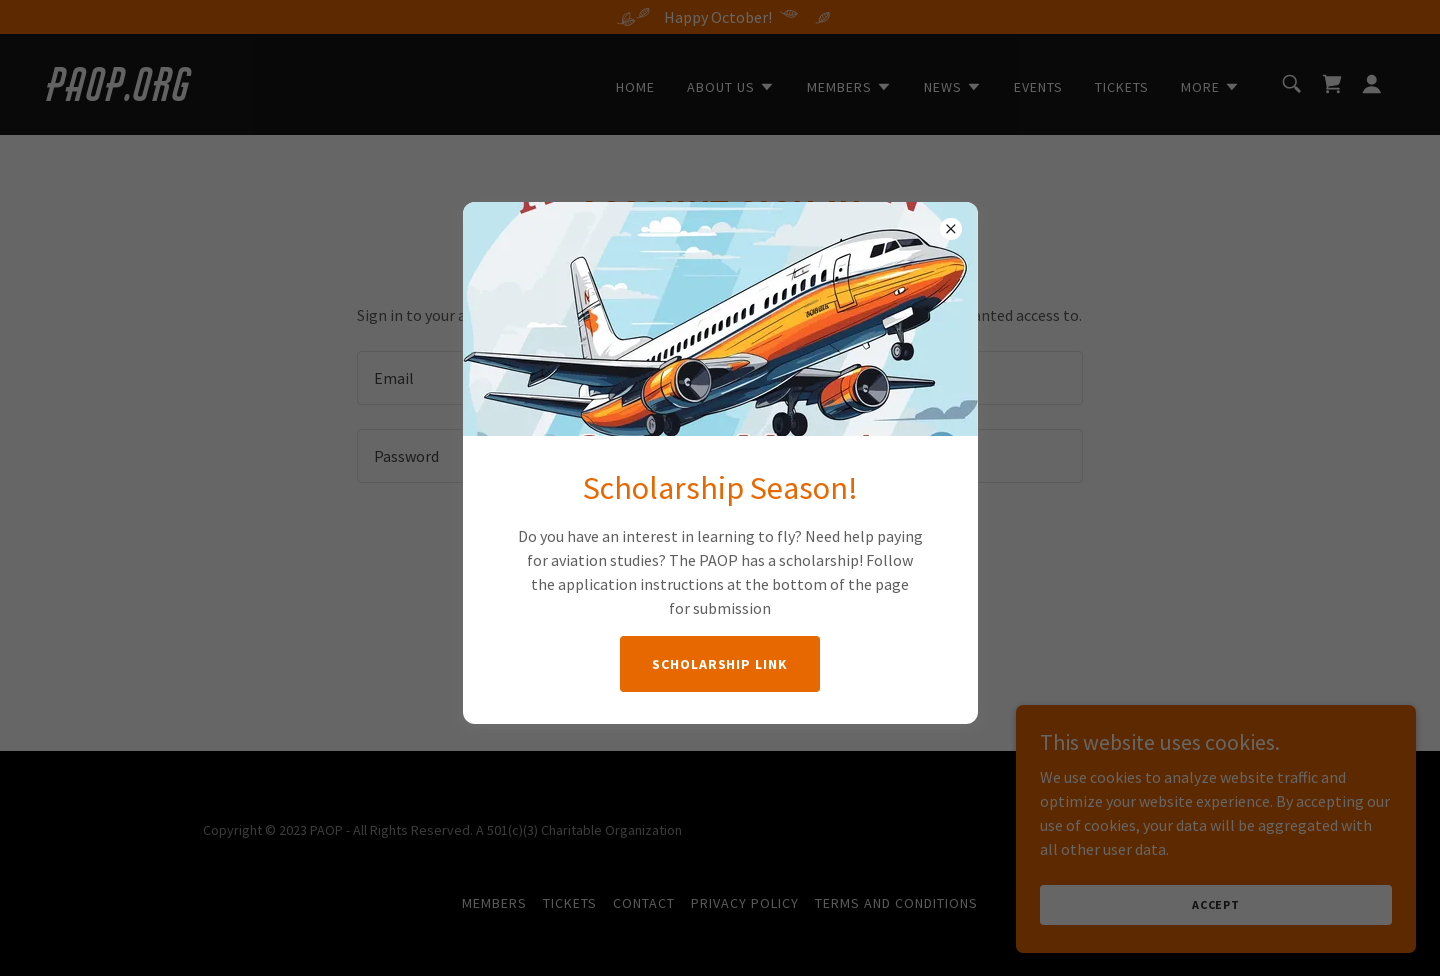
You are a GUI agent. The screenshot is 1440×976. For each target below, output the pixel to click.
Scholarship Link (720, 664)
